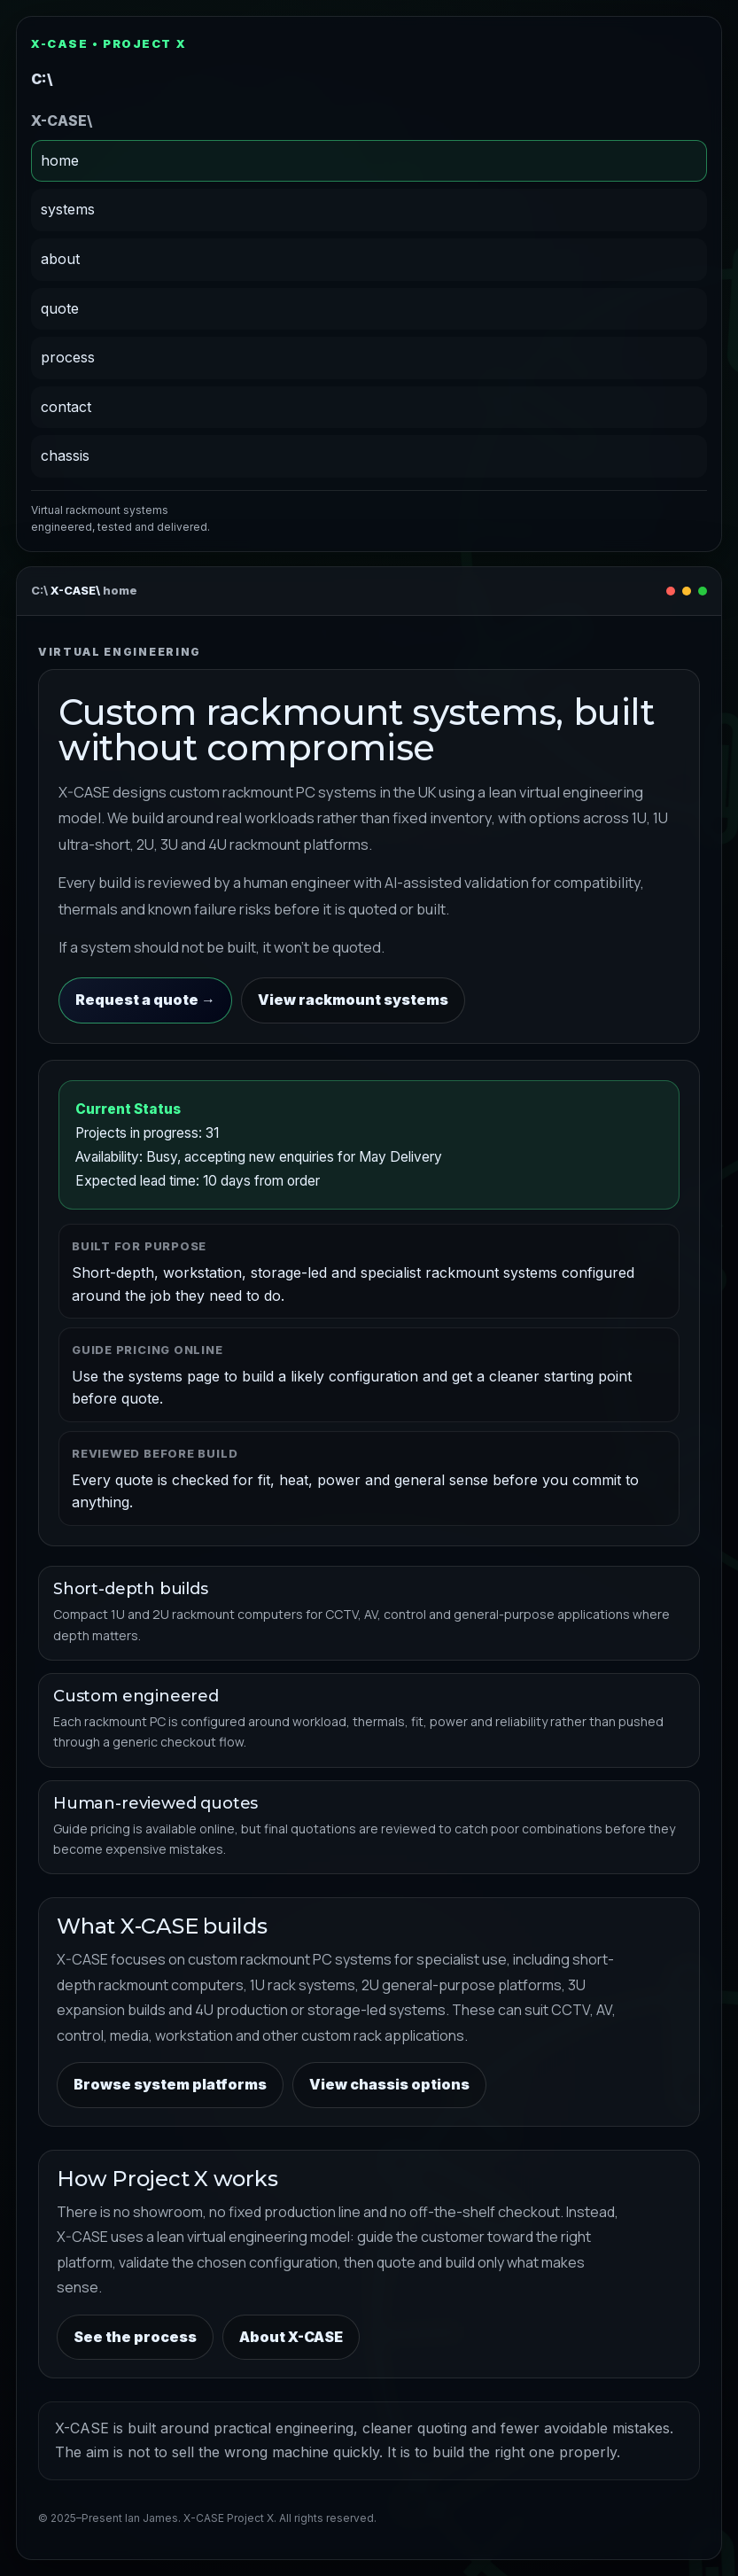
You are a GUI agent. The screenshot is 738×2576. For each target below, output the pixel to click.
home (60, 160)
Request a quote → (145, 999)
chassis (65, 455)
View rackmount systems (353, 999)
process (68, 357)
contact (66, 407)
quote (60, 308)
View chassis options (389, 2084)
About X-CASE (291, 2337)
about (60, 259)
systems (68, 209)
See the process (135, 2337)
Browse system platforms (170, 2084)
